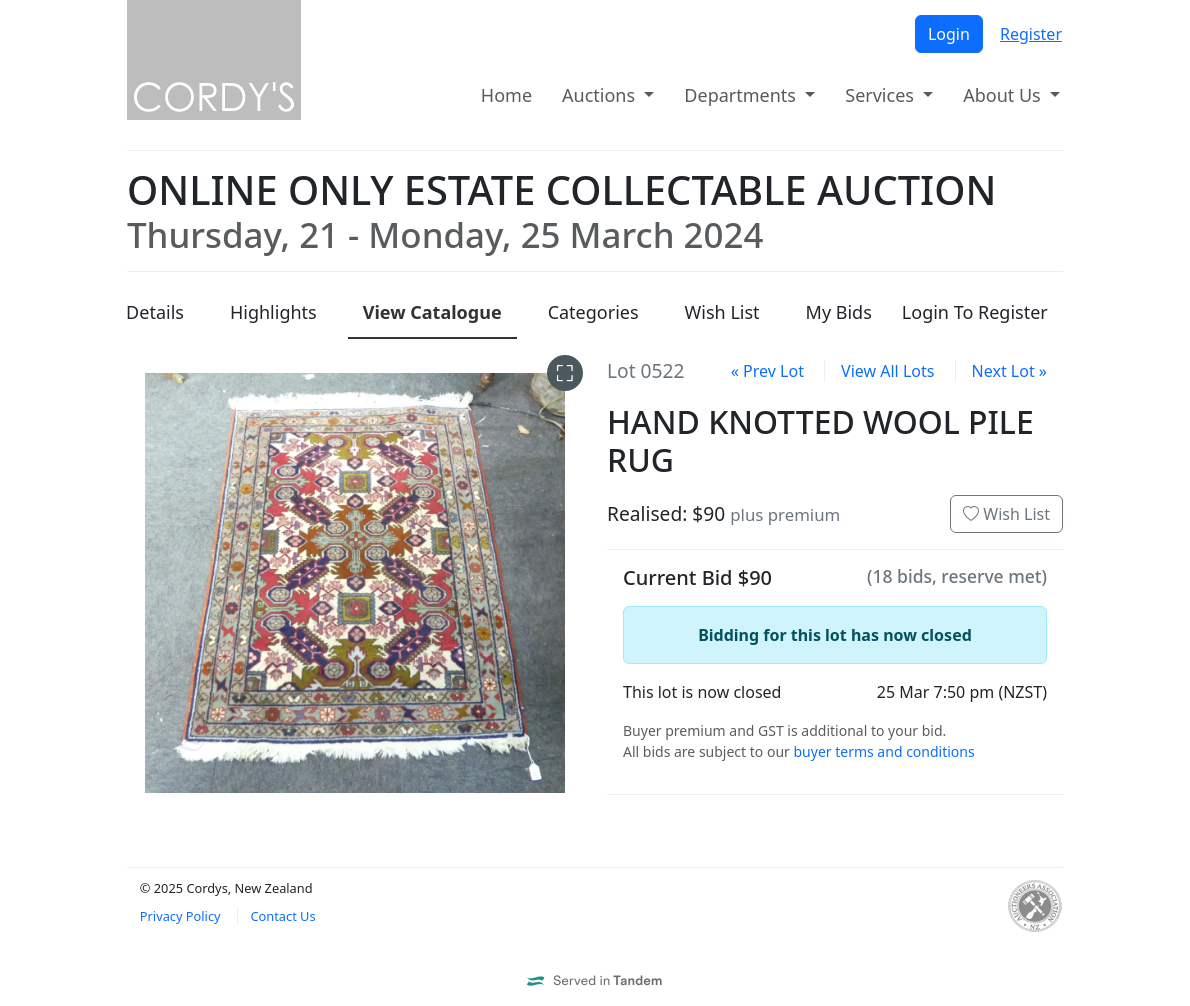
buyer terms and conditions (883, 751)
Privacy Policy (180, 916)
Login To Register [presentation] (975, 312)
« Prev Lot (767, 371)
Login (949, 34)
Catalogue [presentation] (432, 312)
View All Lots (887, 371)
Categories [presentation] (593, 312)
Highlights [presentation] (273, 312)
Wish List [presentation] (722, 312)
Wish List (1006, 514)
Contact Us (282, 916)
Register (1031, 34)
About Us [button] (1004, 95)
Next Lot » (1009, 371)
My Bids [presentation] (839, 312)
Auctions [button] (601, 95)
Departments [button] (742, 95)
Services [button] (881, 95)
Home (506, 95)
